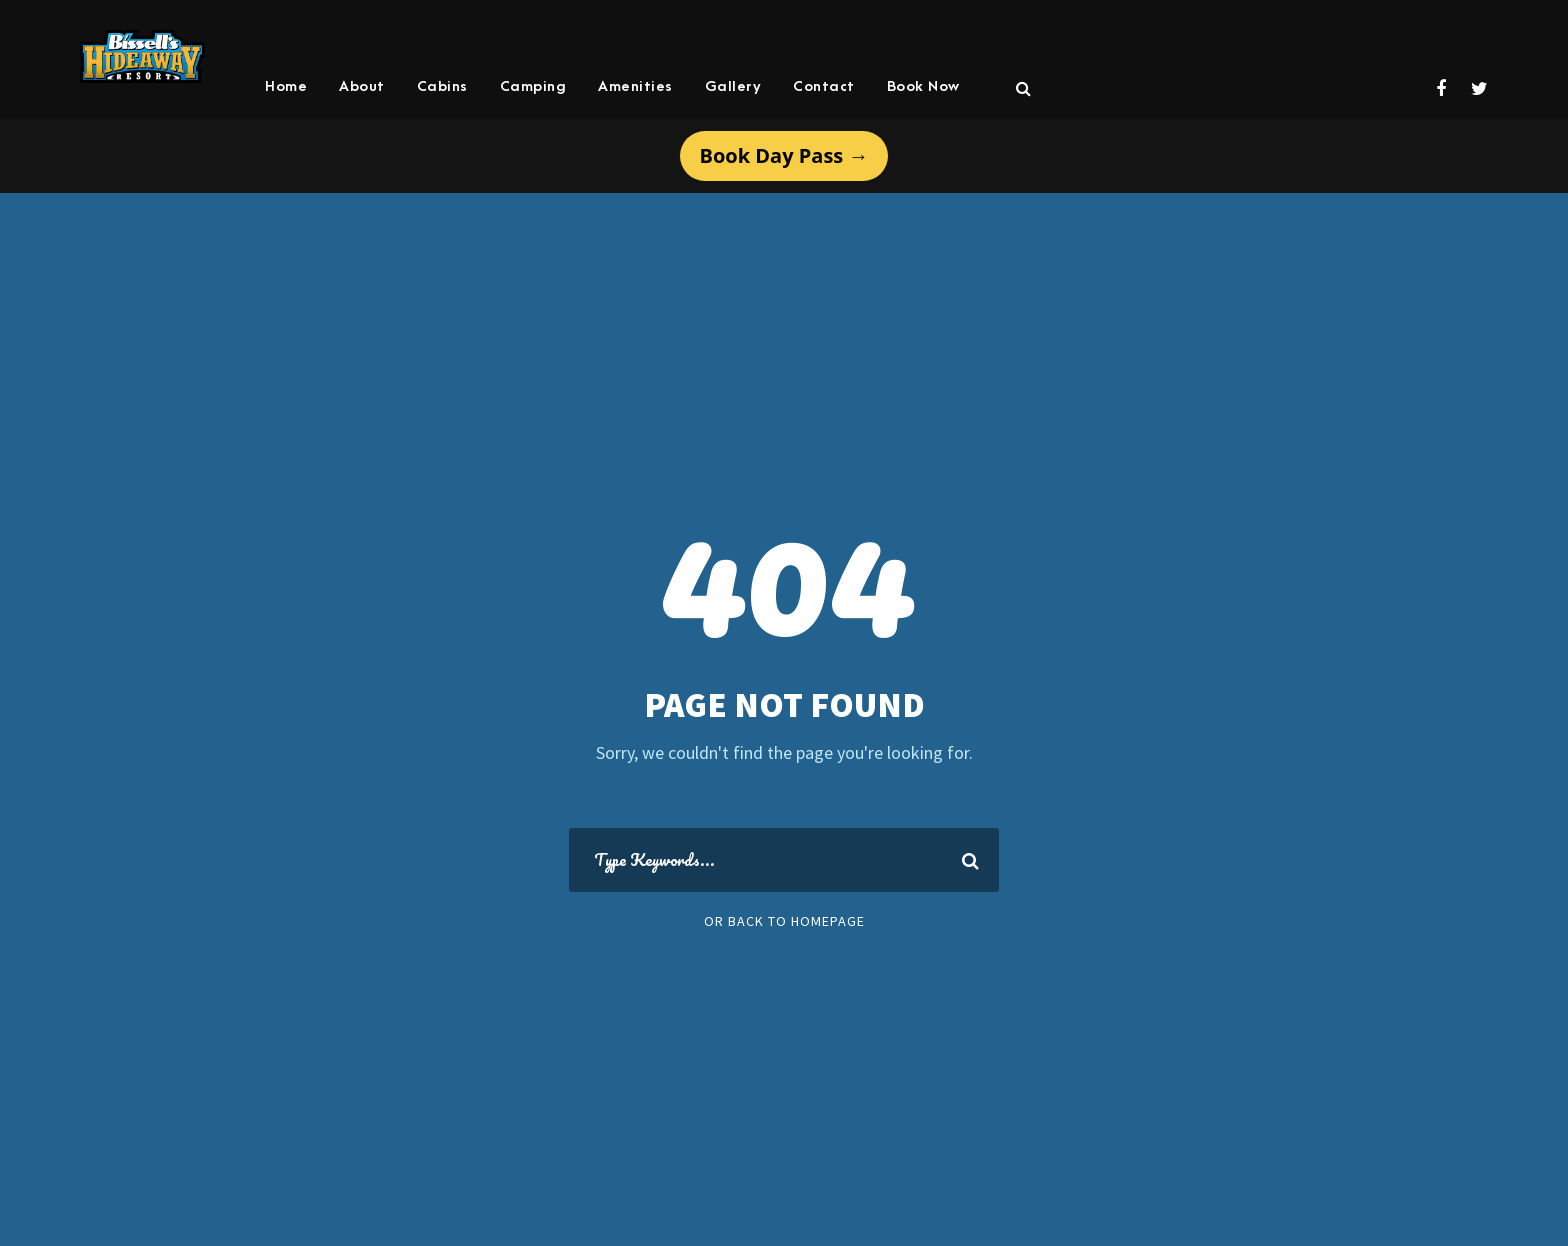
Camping (533, 86)
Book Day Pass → (784, 155)
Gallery (733, 86)
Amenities (635, 86)
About (362, 86)
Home (286, 86)
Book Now (923, 86)
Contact (824, 86)
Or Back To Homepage (784, 921)
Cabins (442, 86)
